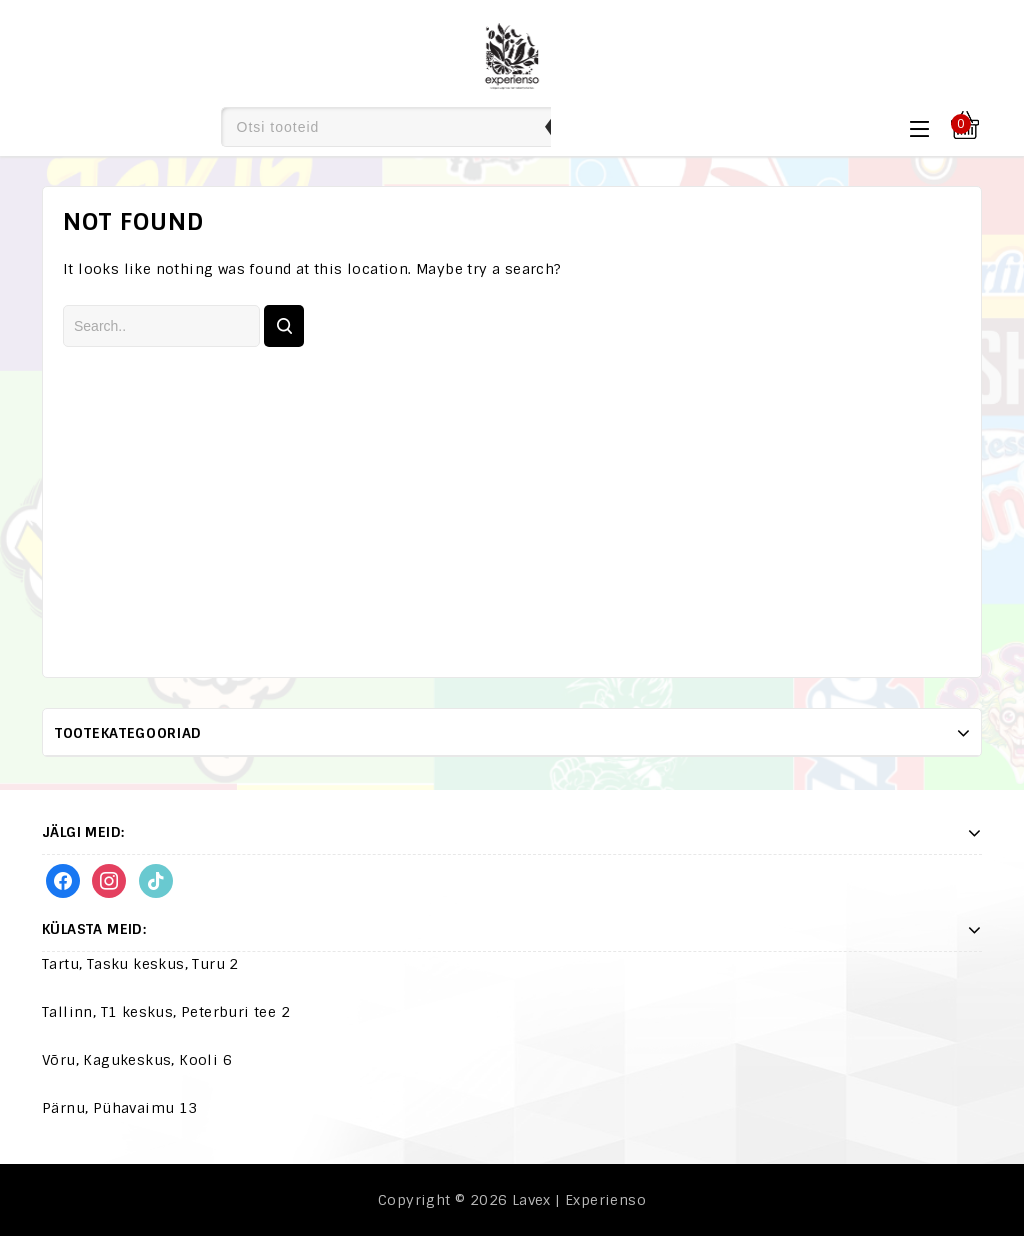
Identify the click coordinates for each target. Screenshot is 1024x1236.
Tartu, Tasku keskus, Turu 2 (140, 964)
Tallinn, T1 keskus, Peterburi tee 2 (166, 1012)
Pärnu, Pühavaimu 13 (120, 1108)
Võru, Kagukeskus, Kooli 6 (137, 1060)
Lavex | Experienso (579, 1200)
